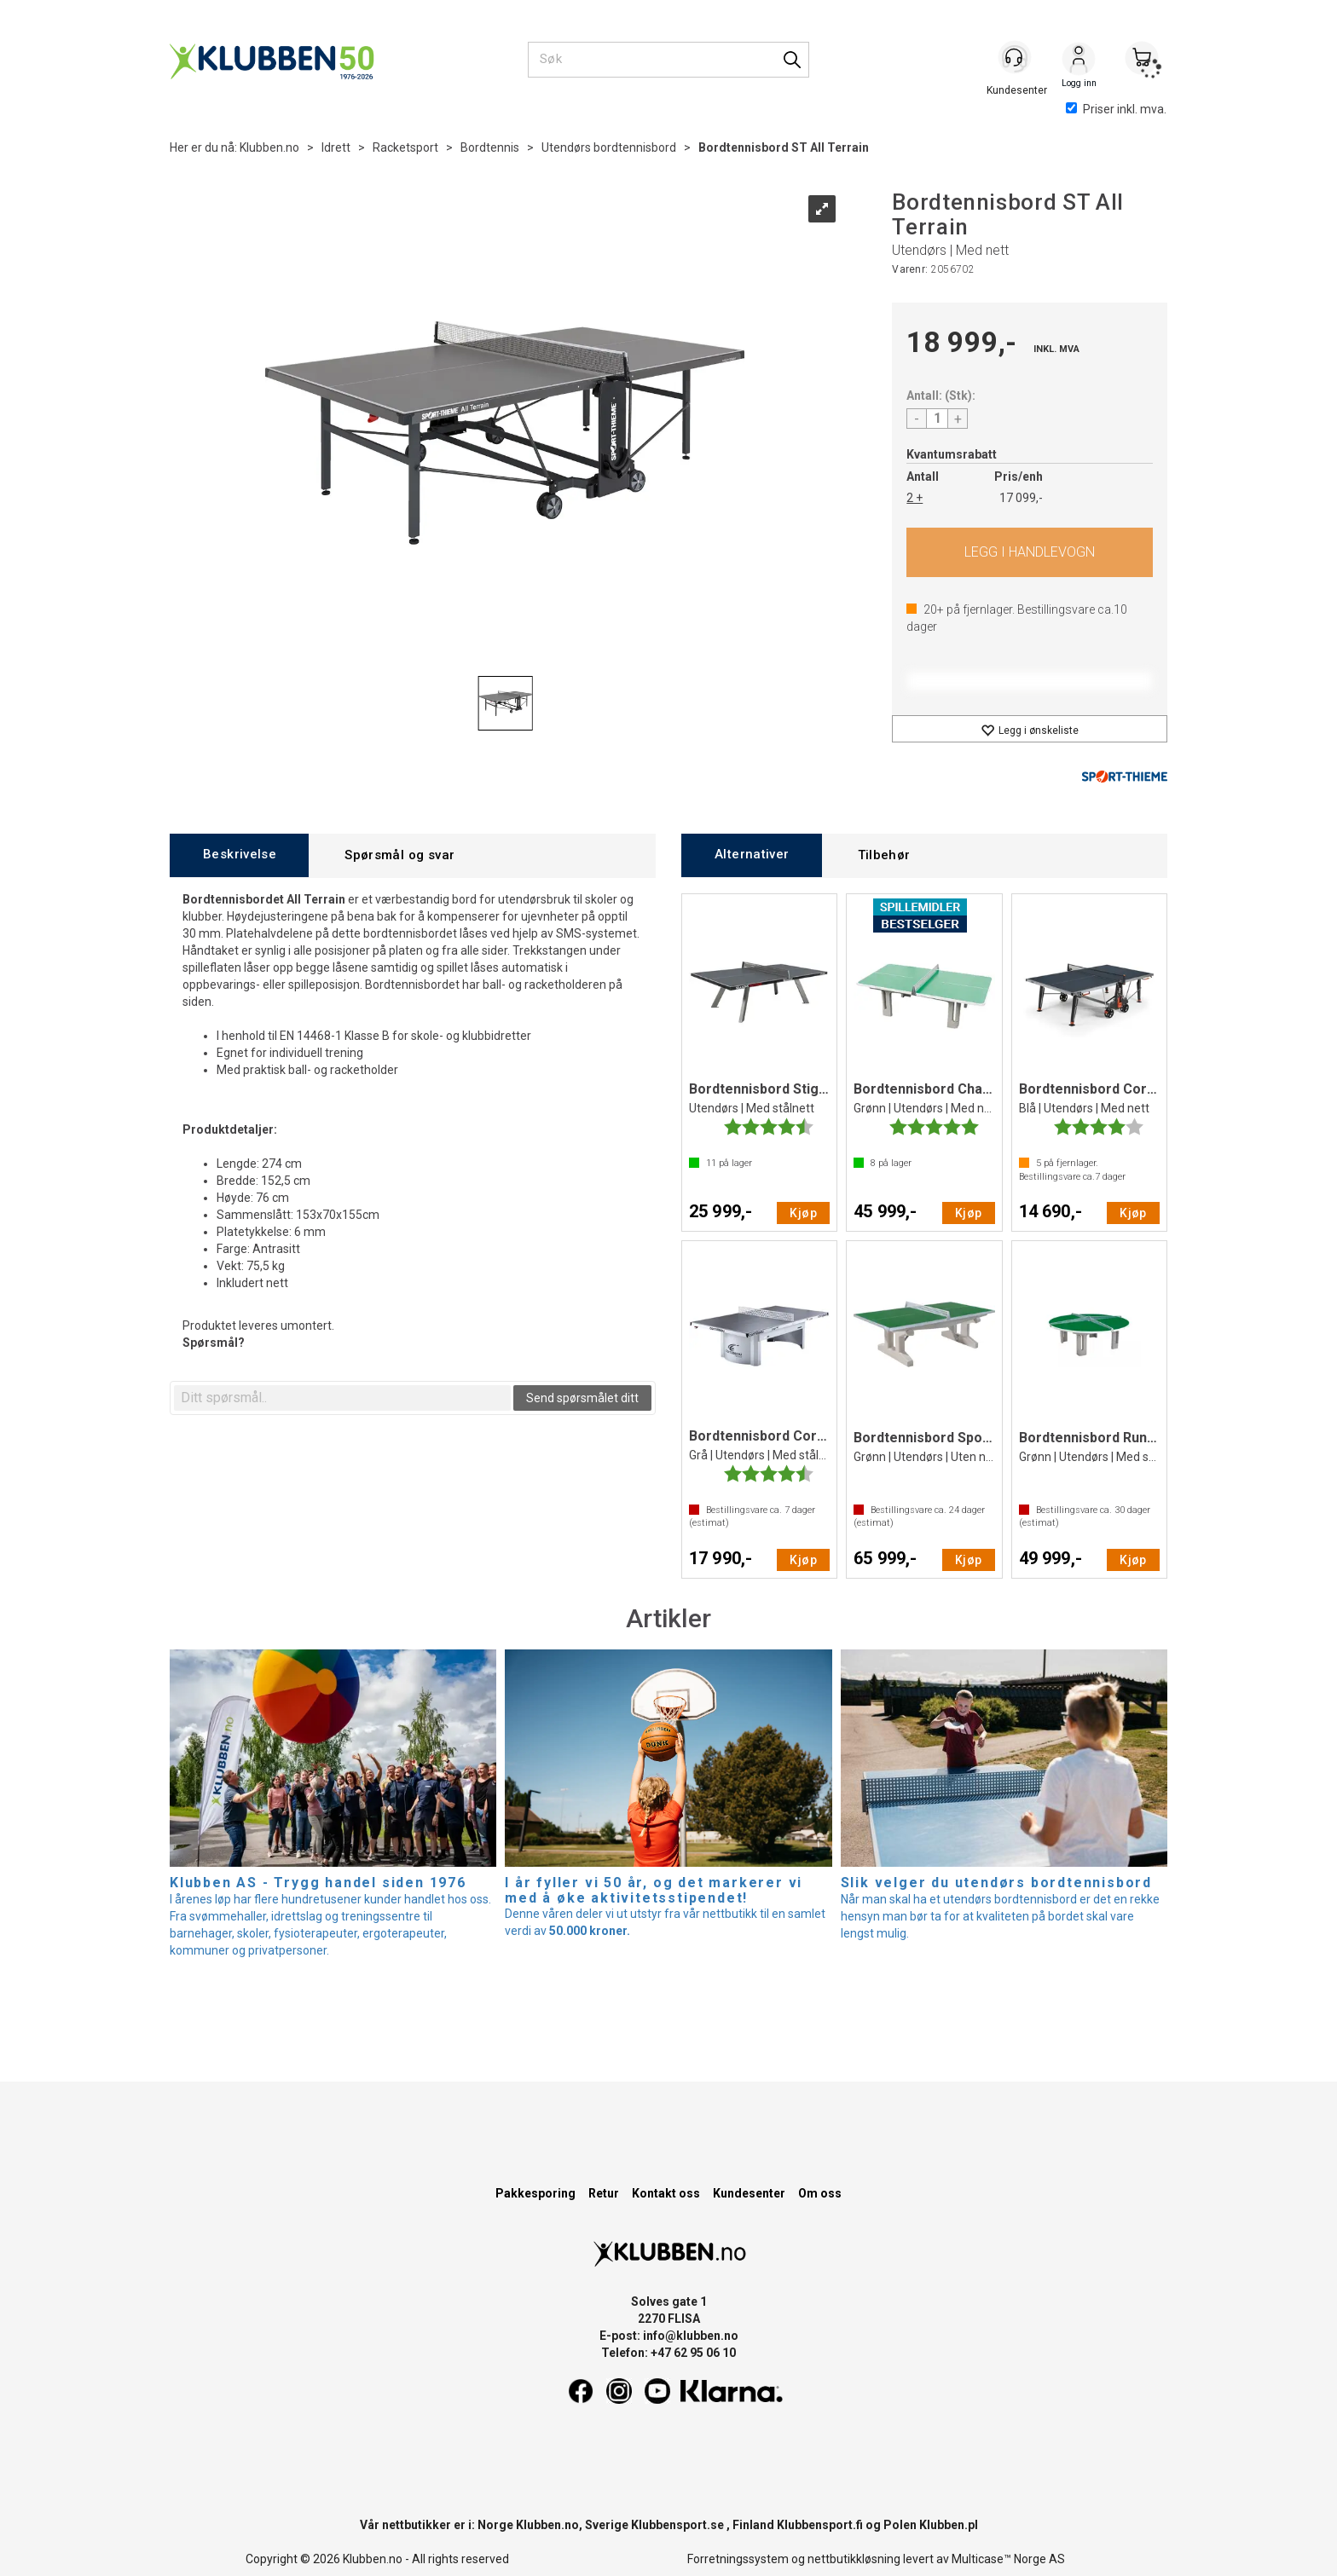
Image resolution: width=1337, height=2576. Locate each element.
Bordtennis (489, 147)
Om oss (820, 2193)
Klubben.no (269, 147)
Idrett (335, 147)
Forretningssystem (738, 2559)
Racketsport (405, 147)
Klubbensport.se (677, 2525)
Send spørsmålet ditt (582, 1398)
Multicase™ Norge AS (1008, 2559)
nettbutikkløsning (853, 2559)
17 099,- (1021, 498)
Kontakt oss (666, 2193)
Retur (603, 2193)
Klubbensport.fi (820, 2525)
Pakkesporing (535, 2193)
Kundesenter (749, 2193)
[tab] (239, 855)
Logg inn (1078, 61)
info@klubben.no (690, 2335)
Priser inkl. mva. (1116, 109)
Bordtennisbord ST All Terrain (783, 147)
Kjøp (1029, 552)
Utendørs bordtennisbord (608, 147)
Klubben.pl (948, 2525)
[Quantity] (937, 418)
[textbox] (342, 1398)
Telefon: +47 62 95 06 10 (668, 2352)
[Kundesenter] (1015, 59)
